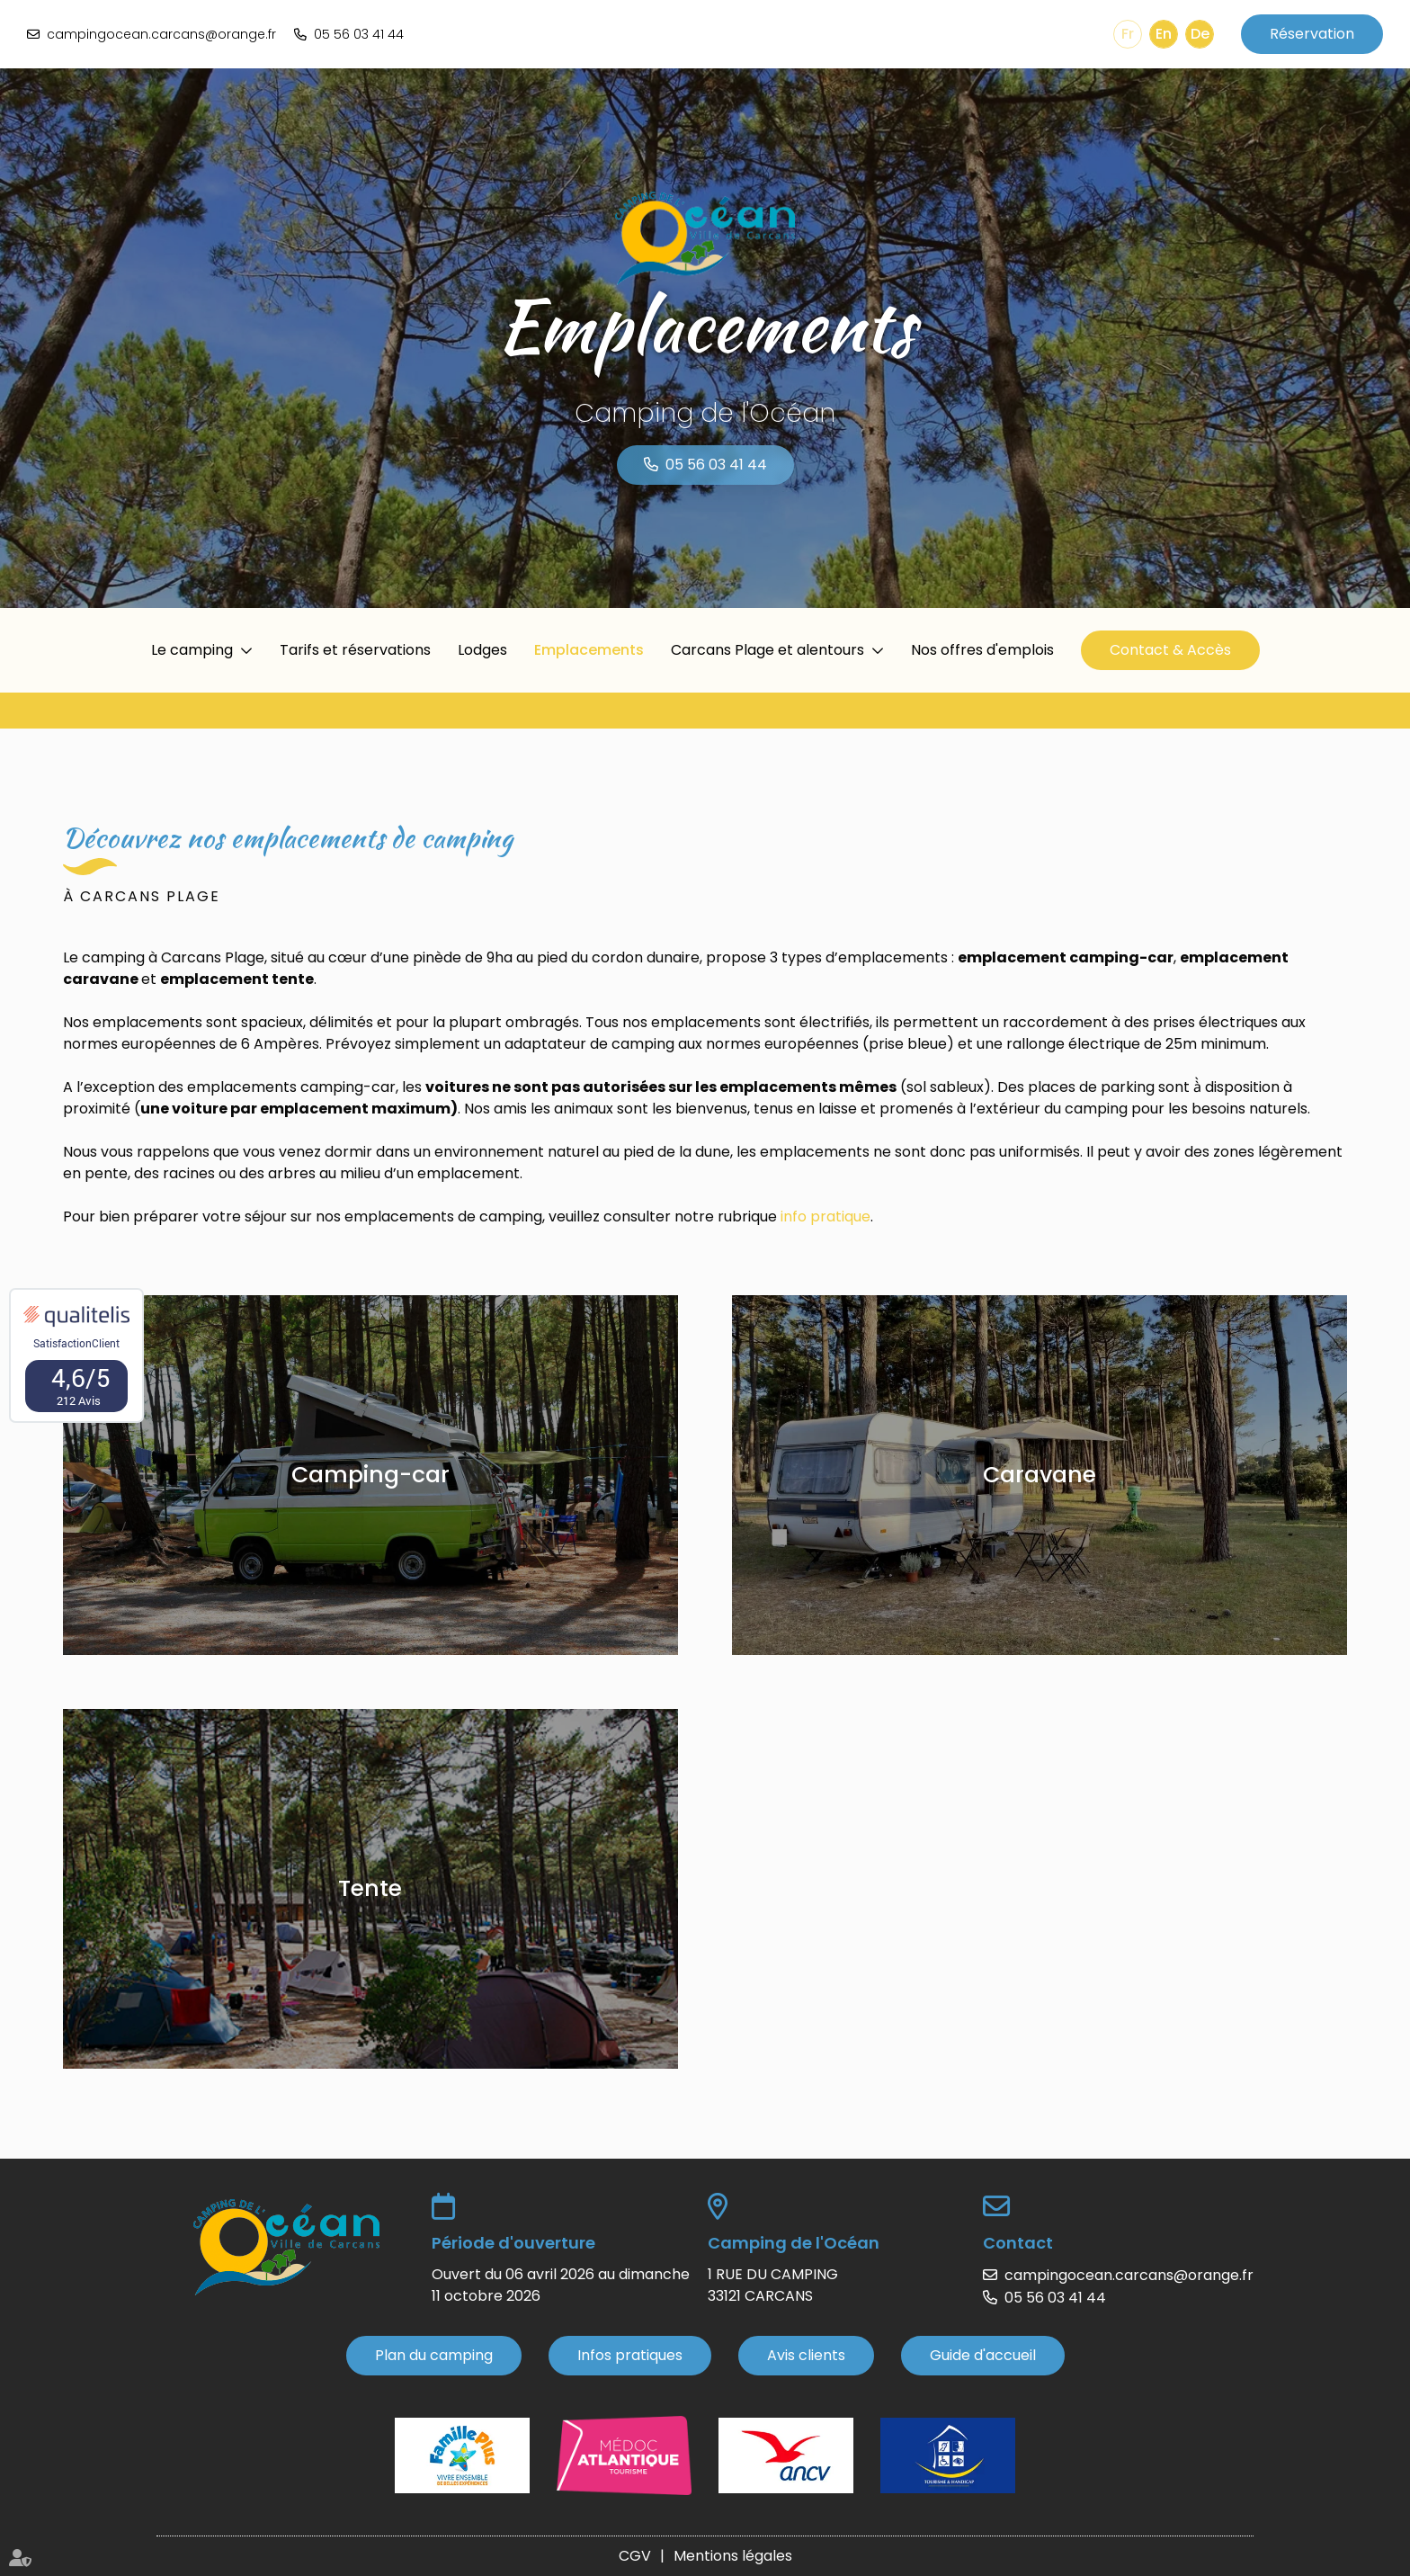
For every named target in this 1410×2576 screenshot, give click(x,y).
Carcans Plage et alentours (767, 650)
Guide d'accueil (983, 2355)
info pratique (825, 1216)
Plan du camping (434, 2355)
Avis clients (806, 2355)
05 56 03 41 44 (359, 34)
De (1200, 33)
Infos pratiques (630, 2355)
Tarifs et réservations (355, 650)
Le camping (192, 650)
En (1164, 33)
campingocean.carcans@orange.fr (161, 34)
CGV (635, 2555)
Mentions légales (733, 2555)
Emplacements (589, 650)
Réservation (1312, 33)
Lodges (482, 650)
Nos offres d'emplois (982, 650)
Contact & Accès (1170, 650)
